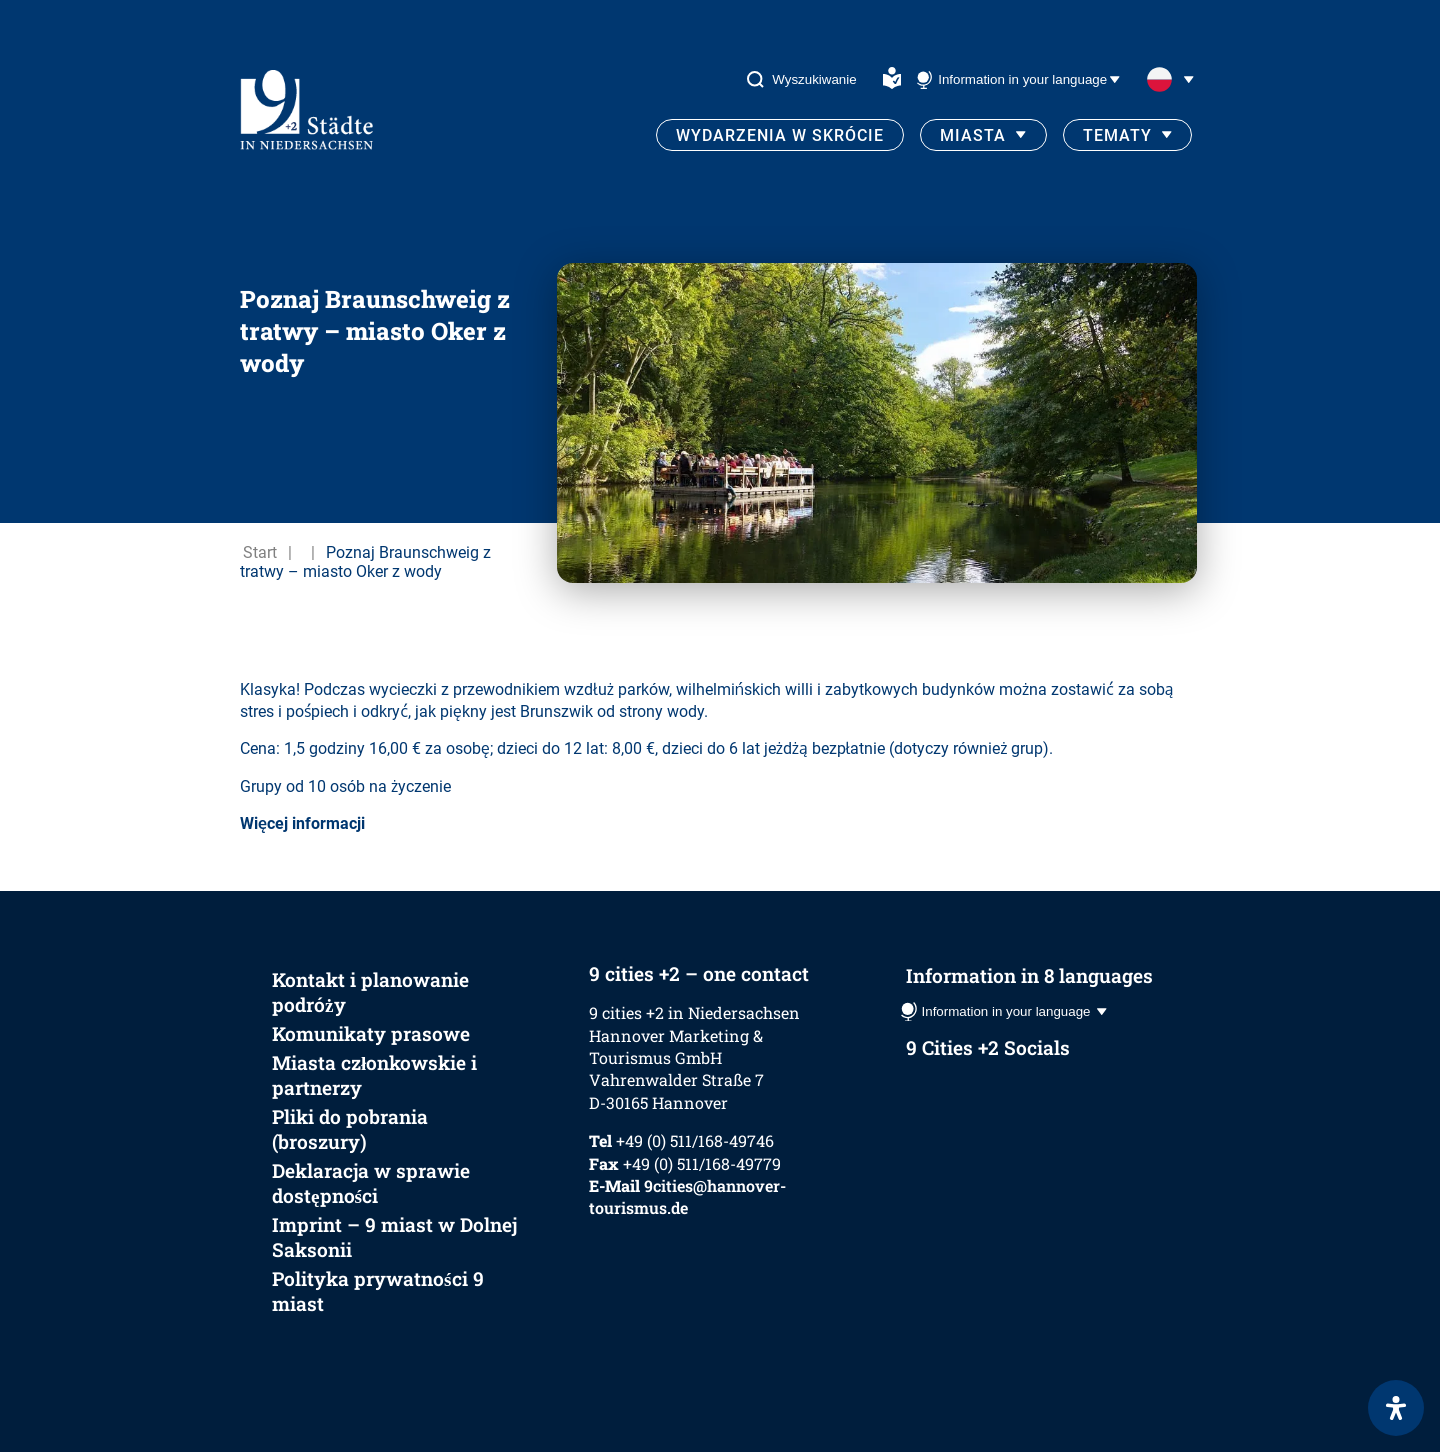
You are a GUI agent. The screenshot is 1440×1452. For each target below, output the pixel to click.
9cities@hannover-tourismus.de (687, 1196)
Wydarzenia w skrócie (780, 135)
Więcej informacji (302, 823)
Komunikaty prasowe (371, 1033)
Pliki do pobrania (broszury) (350, 1129)
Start (260, 552)
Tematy (1117, 135)
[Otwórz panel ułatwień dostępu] (1396, 1408)
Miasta (973, 135)
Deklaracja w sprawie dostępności (371, 1183)
